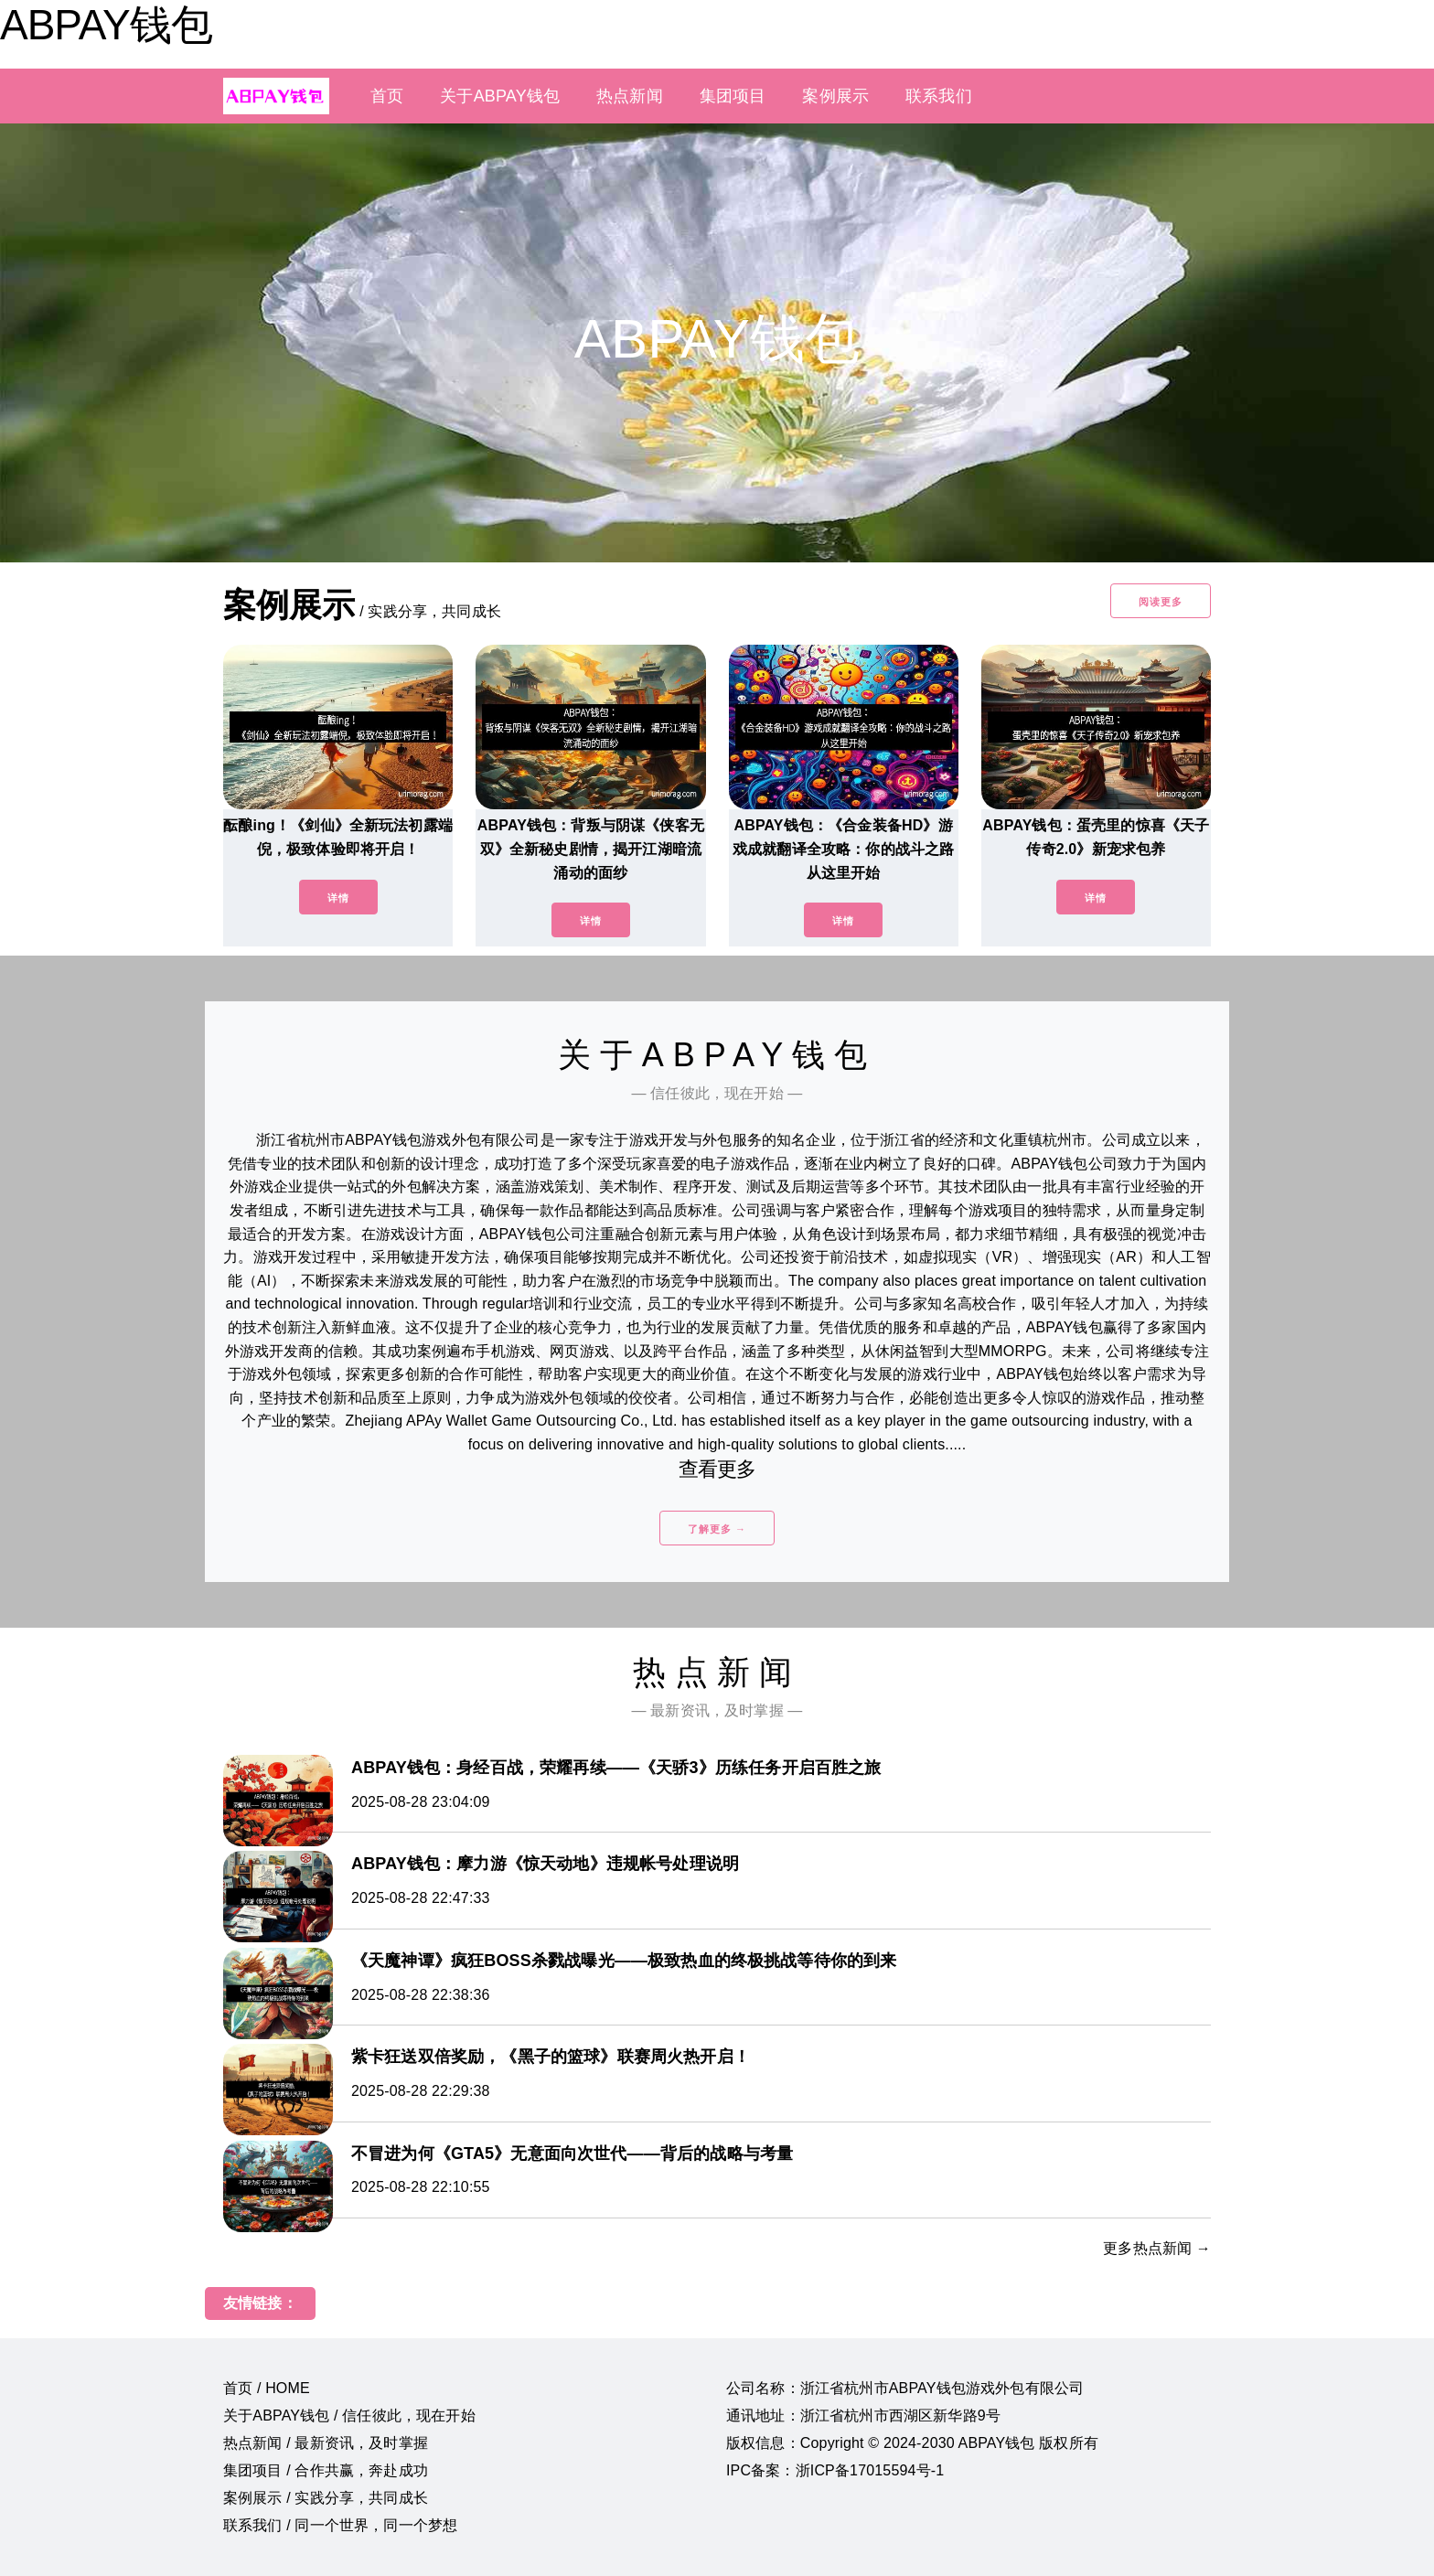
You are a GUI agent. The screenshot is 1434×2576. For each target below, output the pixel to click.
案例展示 (835, 96)
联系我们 (938, 96)
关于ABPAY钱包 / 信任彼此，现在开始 (349, 2415)
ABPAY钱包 (106, 24)
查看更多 (717, 1469)
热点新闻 (629, 96)
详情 (338, 898)
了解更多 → (717, 1528)
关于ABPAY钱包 (500, 96)
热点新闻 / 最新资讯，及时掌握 (325, 2443)
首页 (386, 96)
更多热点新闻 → (1157, 2248)
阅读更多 (1161, 601)
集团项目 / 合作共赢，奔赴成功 (325, 2470)
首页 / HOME (266, 2388)
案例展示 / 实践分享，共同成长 (325, 2498)
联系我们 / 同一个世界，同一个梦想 (340, 2525)
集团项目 (733, 96)
